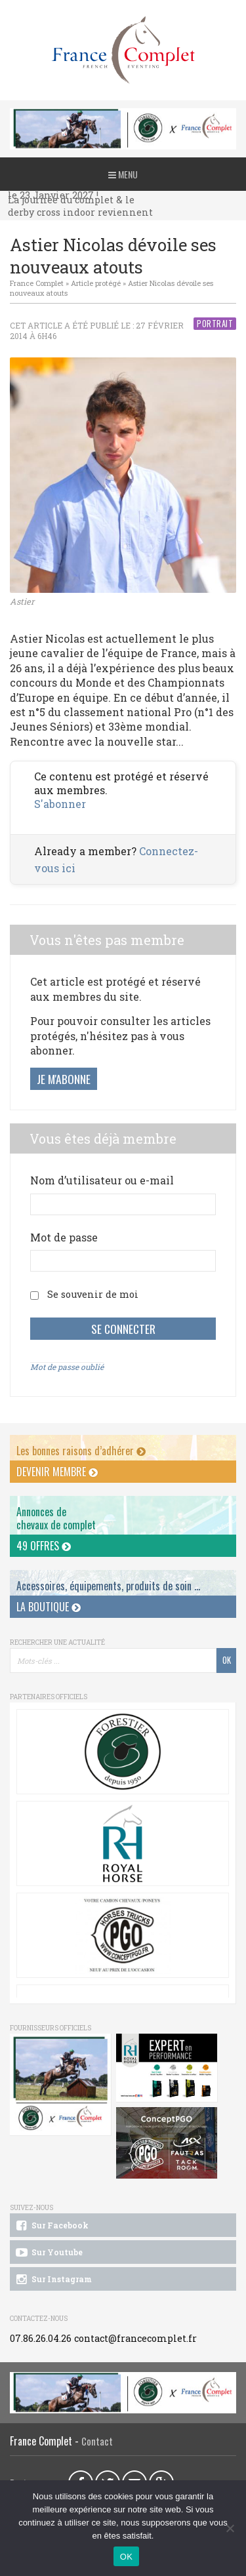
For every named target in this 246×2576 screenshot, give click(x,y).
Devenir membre (57, 1471)
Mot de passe (64, 1237)
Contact (97, 2441)
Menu (123, 174)
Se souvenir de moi (92, 1294)
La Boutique (48, 1607)
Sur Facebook (51, 2226)
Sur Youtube (48, 2253)
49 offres (43, 1546)
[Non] (229, 2528)
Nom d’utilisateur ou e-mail (102, 1180)
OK (126, 2557)
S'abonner (60, 804)
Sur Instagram (53, 2279)
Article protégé (96, 283)
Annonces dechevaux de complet (56, 1518)
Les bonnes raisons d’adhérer (81, 1451)
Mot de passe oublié (67, 1367)
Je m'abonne (64, 1078)
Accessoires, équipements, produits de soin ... (108, 1586)
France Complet (37, 283)
